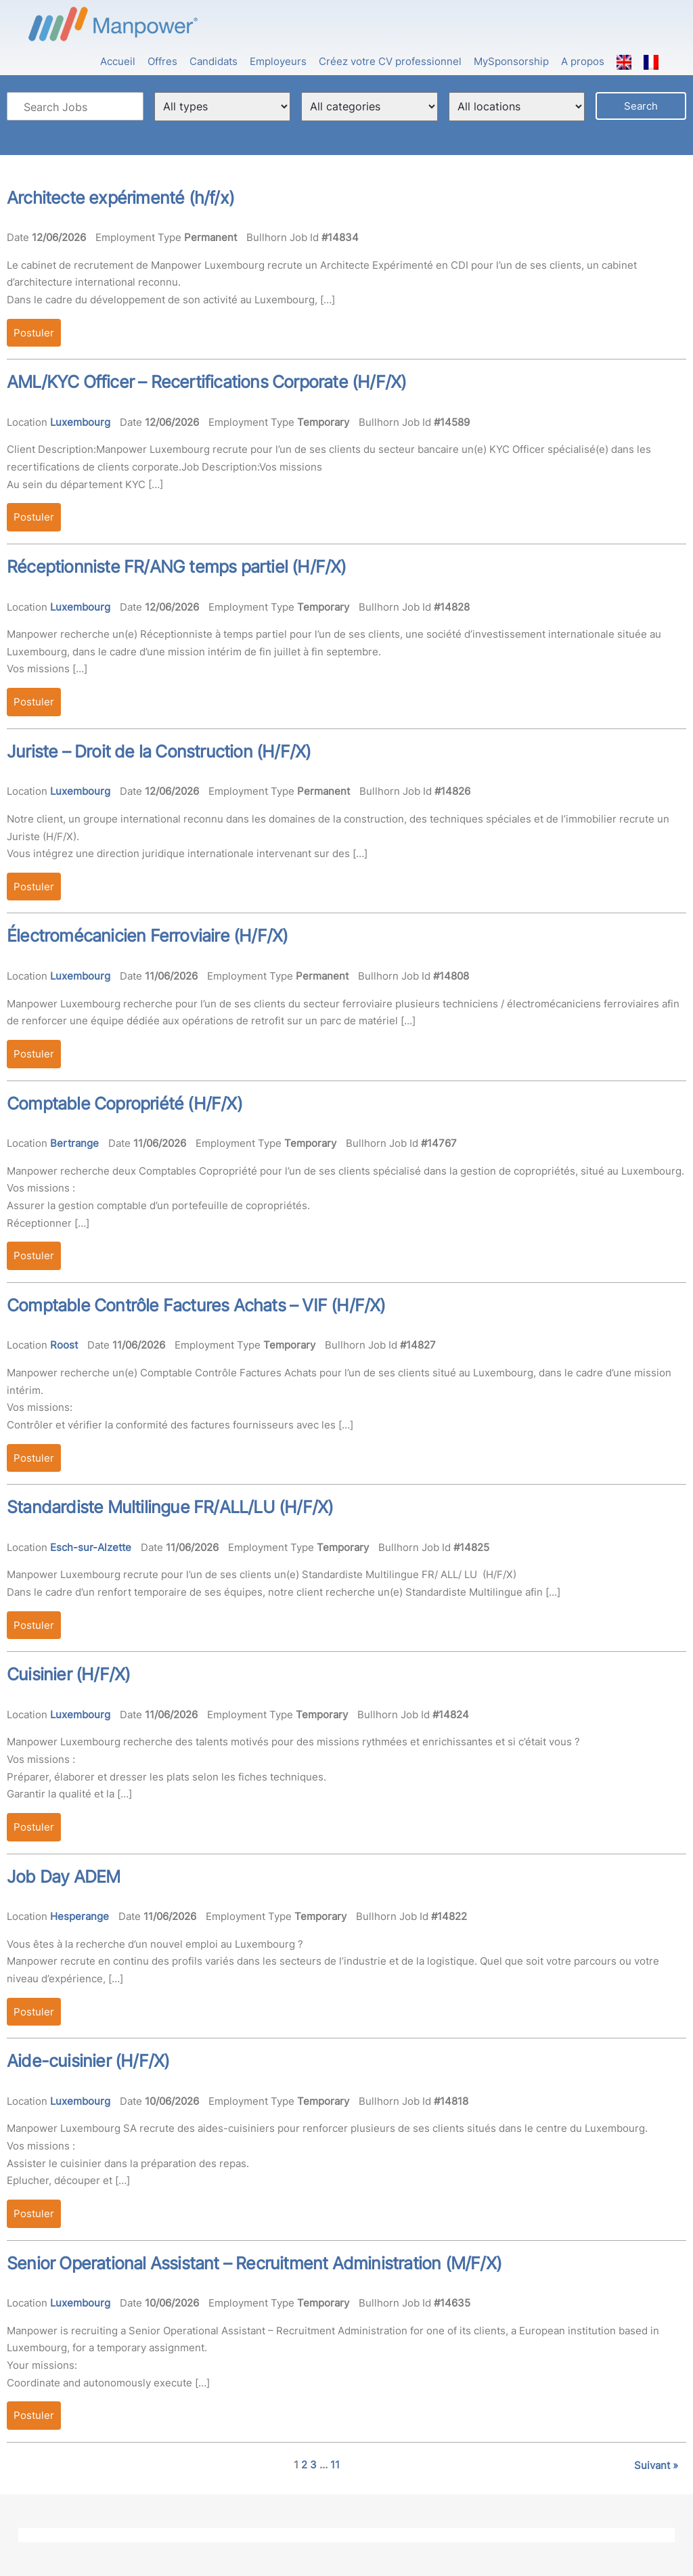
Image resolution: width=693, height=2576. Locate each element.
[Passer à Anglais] (624, 55)
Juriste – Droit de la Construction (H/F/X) (159, 751)
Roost (64, 1344)
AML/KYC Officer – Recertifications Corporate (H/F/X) (206, 382)
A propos (582, 61)
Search (641, 106)
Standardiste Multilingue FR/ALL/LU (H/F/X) (170, 1507)
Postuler (34, 332)
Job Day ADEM (63, 1876)
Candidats (213, 61)
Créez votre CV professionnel (390, 61)
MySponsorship (511, 61)
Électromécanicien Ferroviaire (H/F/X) (147, 935)
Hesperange (79, 1916)
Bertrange (74, 1143)
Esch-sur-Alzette (90, 1547)
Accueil (117, 61)
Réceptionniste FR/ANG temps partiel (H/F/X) (176, 566)
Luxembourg (80, 422)
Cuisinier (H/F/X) (68, 1674)
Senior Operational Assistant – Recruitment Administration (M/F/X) (254, 2263)
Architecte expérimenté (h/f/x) (120, 198)
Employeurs (278, 61)
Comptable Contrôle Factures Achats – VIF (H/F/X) (196, 1305)
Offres (162, 61)
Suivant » (656, 2465)
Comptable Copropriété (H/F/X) (124, 1103)
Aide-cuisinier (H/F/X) (88, 2061)
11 (335, 2464)
